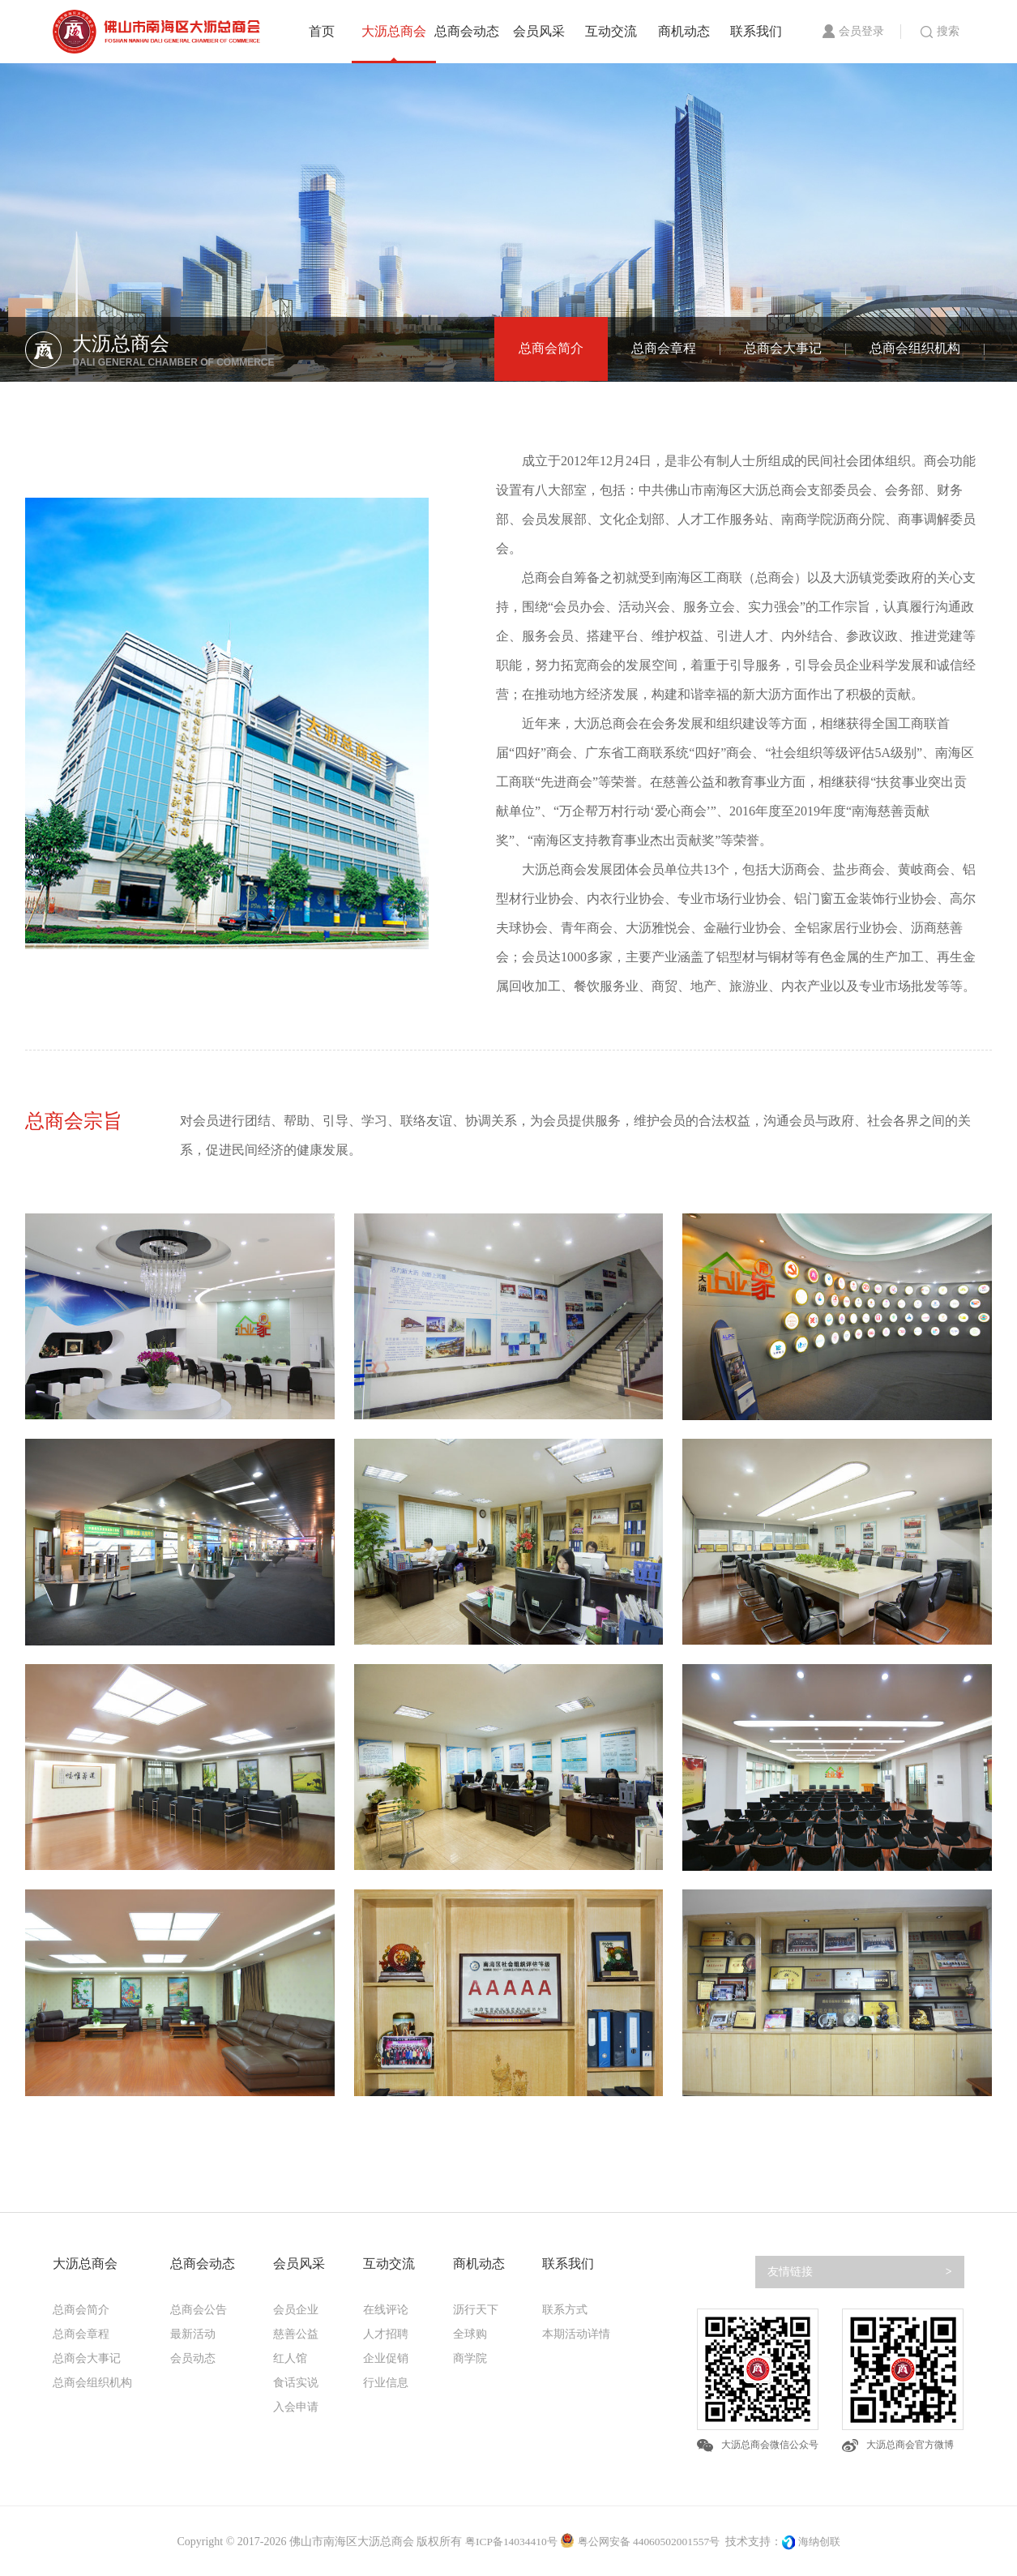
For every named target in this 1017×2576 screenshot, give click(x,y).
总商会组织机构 (915, 349)
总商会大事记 (783, 349)
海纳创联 (825, 2543)
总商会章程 (663, 349)
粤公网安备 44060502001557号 (640, 2543)
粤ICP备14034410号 (505, 2543)
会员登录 (853, 31)
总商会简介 (551, 349)
